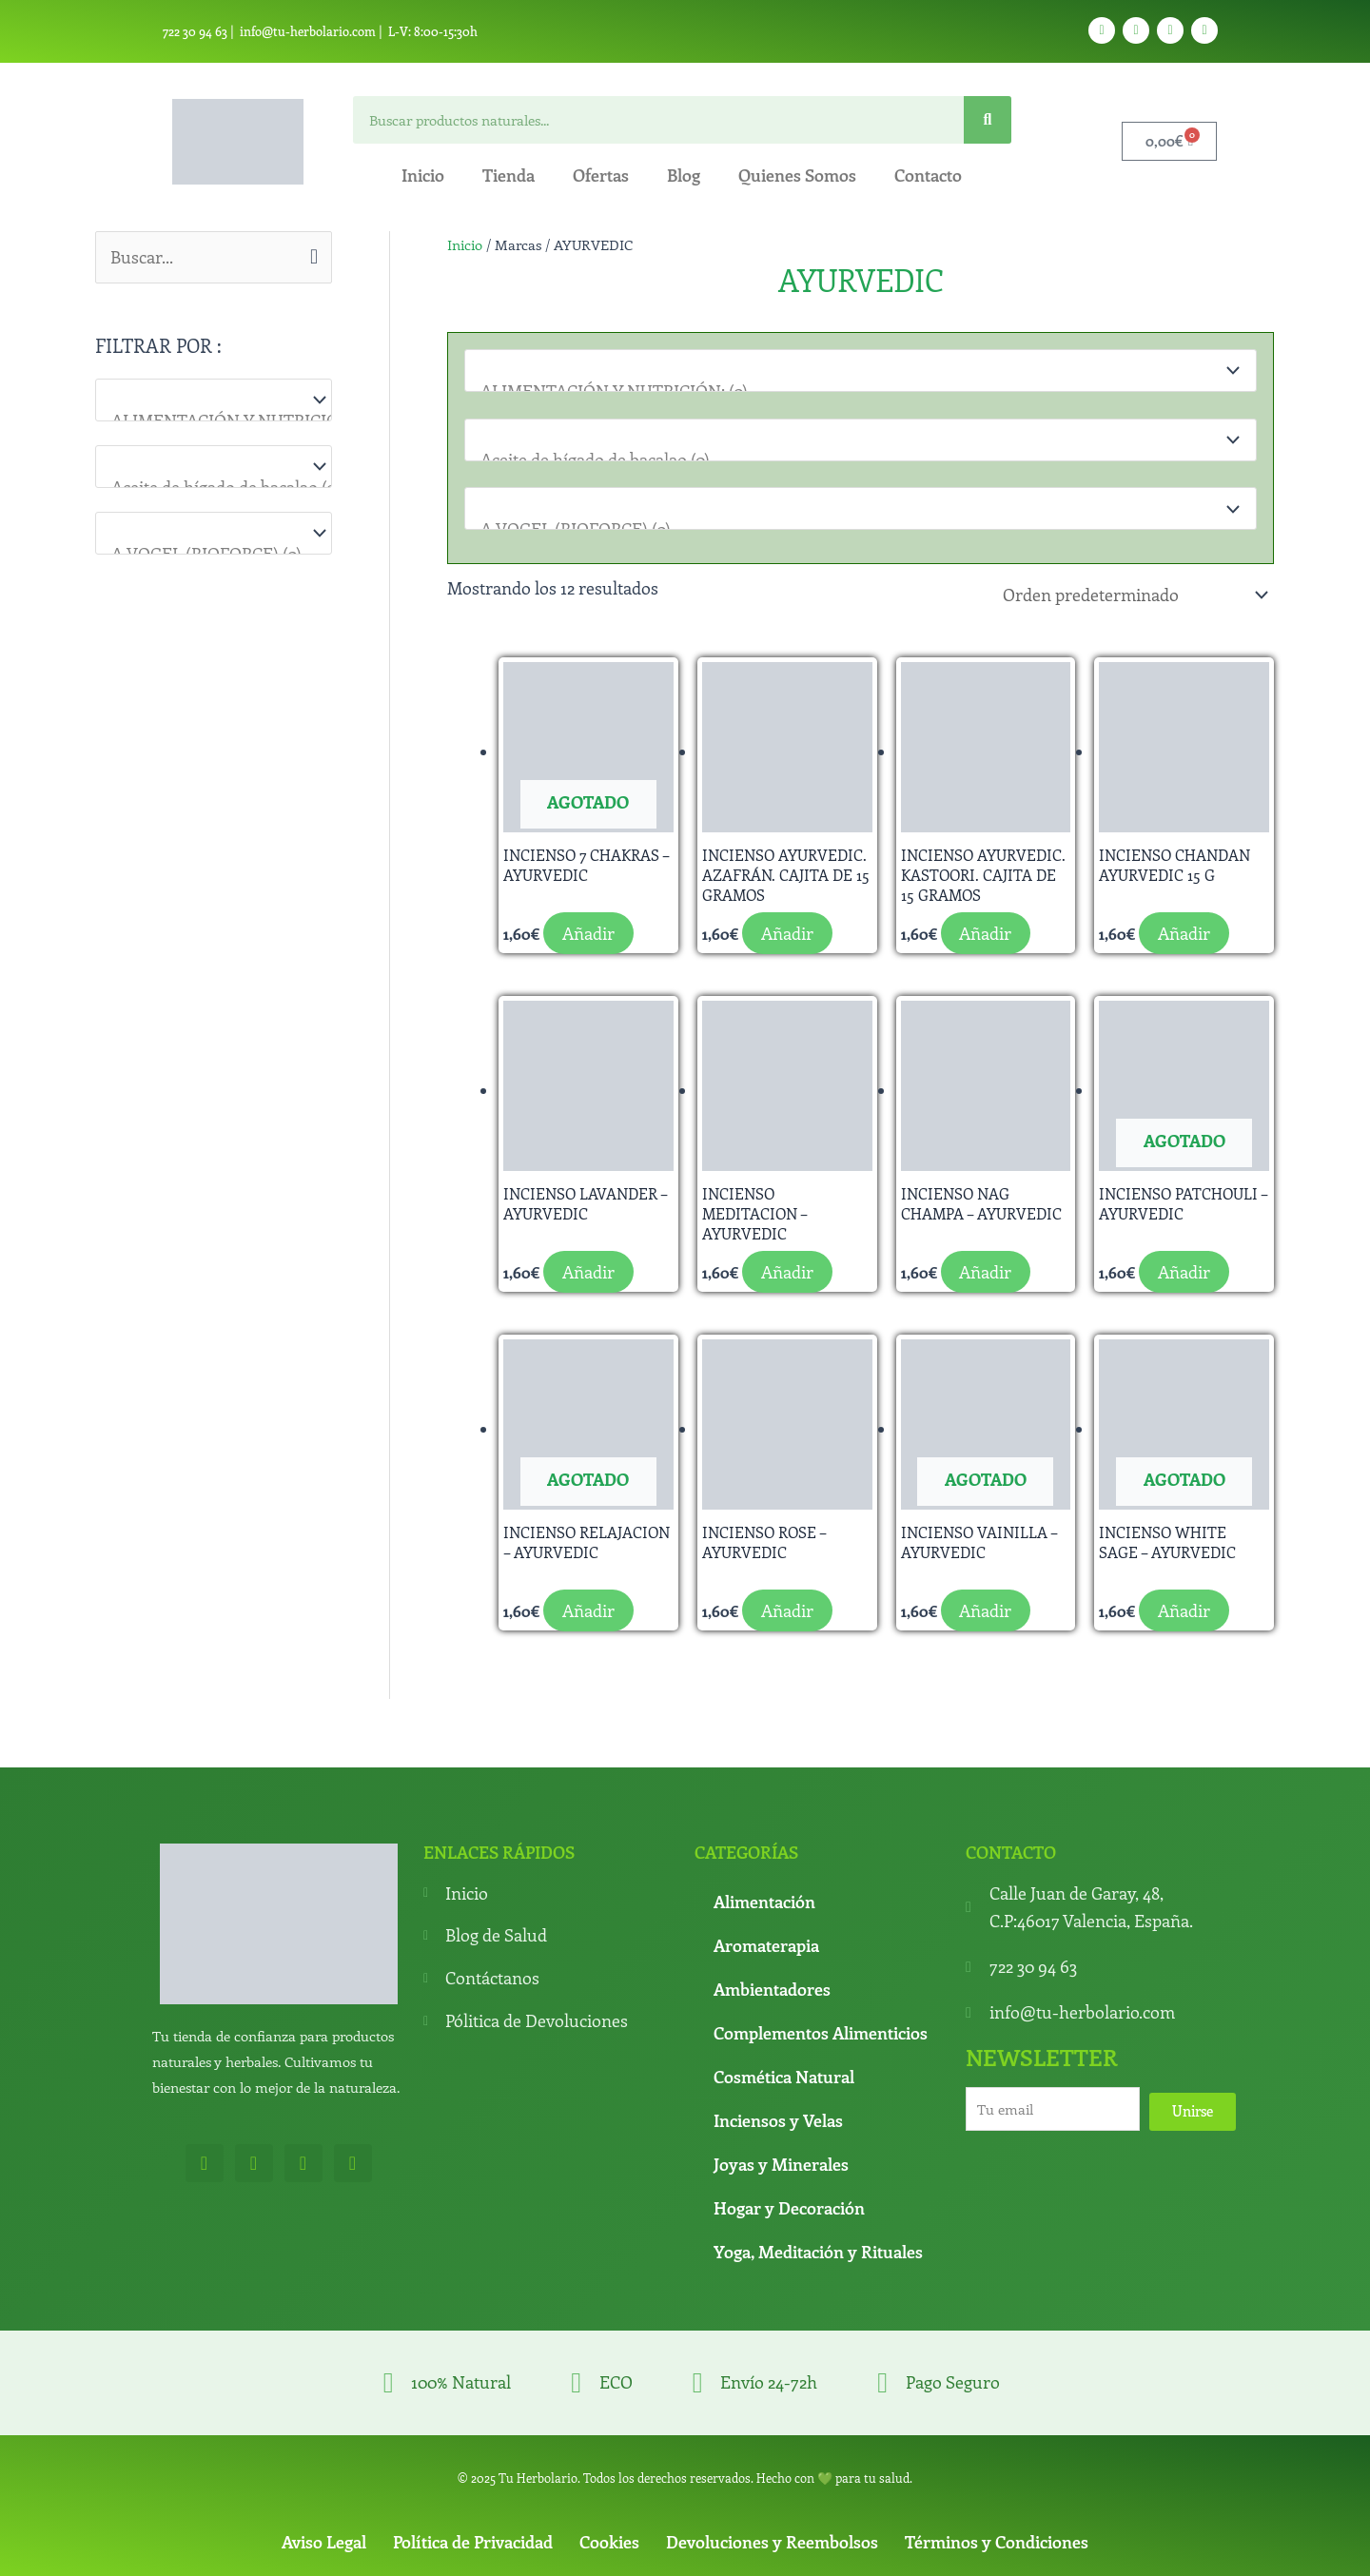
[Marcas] (213, 533)
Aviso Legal (324, 2537)
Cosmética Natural (784, 2072)
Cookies (609, 2537)
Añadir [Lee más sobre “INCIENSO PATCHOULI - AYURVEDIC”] (1184, 1268)
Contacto (928, 175)
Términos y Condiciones (996, 2537)
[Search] (987, 120)
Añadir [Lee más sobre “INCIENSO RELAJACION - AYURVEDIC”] (588, 1606)
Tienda (508, 175)
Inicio (422, 175)
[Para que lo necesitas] (213, 466)
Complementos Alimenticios (821, 2029)
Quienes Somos (797, 175)
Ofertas (601, 175)
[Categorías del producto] (213, 400)
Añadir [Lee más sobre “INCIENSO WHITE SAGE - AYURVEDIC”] (1184, 1606)
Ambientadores (772, 1985)
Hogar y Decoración (789, 2204)
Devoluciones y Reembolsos (772, 2537)
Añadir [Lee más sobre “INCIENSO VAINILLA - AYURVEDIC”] (986, 1606)
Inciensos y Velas (778, 2116)
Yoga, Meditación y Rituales (818, 2247)
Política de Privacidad (473, 2537)
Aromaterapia (766, 1941)
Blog (683, 175)
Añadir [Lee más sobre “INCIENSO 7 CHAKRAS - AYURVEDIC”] (588, 929)
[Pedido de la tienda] (1131, 593)
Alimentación (764, 1897)
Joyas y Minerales (781, 2160)
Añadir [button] (787, 929)
